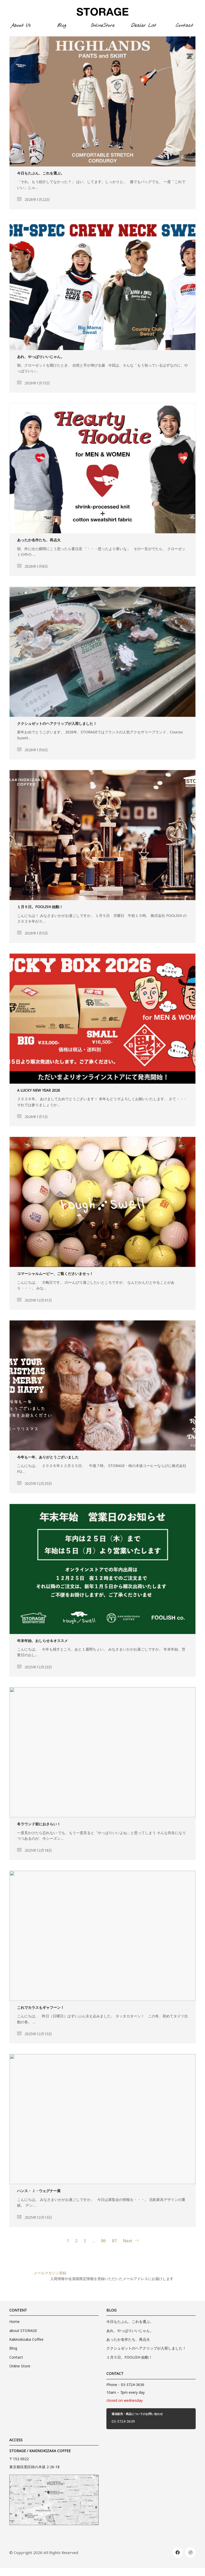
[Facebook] (177, 2552)
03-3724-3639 (123, 2422)
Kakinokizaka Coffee (26, 2340)
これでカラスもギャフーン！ (40, 2009)
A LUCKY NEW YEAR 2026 (38, 1091)
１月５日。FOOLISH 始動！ (40, 908)
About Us (20, 25)
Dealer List (143, 25)
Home (14, 2323)
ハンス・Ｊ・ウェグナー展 (39, 2193)
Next (131, 2241)
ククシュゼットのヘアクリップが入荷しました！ (57, 724)
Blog (61, 25)
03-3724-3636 (132, 2385)
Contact (184, 25)
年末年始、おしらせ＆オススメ (42, 1642)
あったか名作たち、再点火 (39, 541)
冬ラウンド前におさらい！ (39, 1825)
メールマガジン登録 (50, 2274)
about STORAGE (23, 2332)
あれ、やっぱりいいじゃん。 (40, 358)
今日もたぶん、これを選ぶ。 (40, 174)
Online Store (19, 2367)
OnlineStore (102, 25)
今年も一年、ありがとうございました (48, 1458)
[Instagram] (190, 2552)
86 (103, 2242)
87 (114, 2242)
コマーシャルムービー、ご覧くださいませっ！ (55, 1274)
